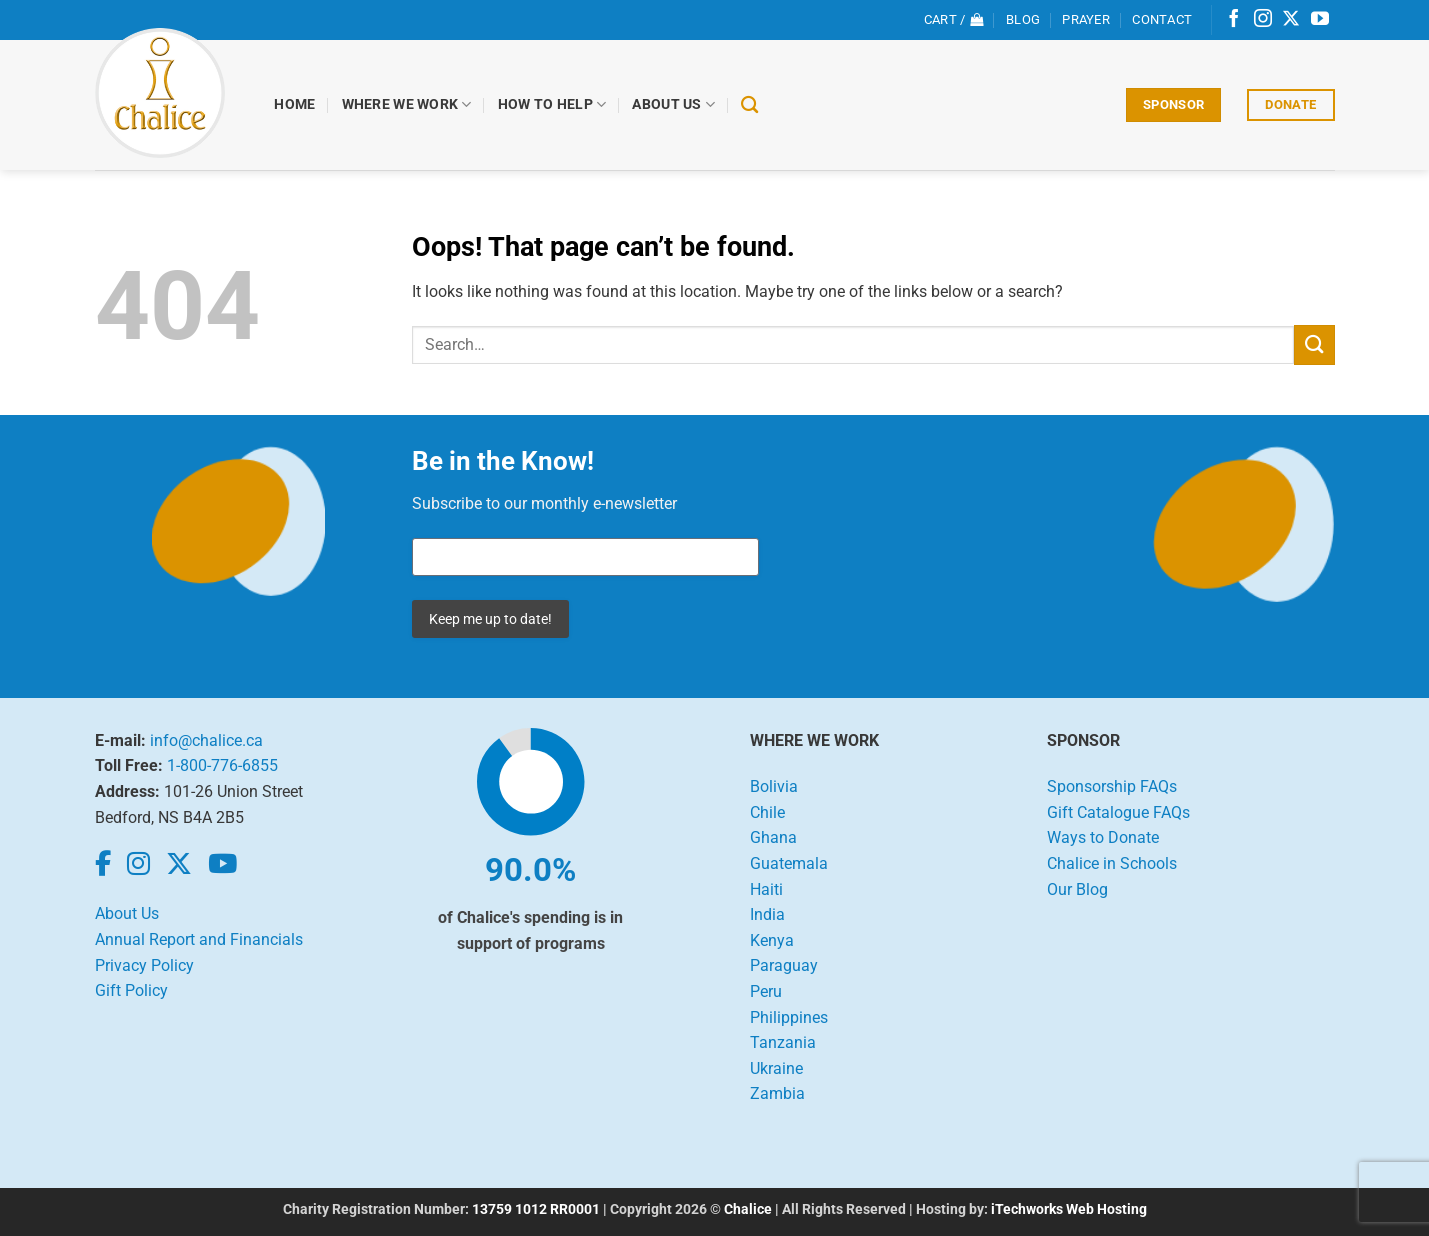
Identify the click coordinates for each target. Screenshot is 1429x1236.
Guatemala (789, 863)
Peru (766, 991)
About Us (674, 104)
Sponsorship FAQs (1112, 786)
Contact (1162, 19)
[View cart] (954, 20)
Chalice (748, 1209)
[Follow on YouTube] (1320, 20)
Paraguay (784, 965)
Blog (1023, 19)
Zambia (777, 1093)
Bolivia (774, 786)
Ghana (773, 837)
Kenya (772, 940)
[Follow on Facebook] (1234, 20)
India (767, 914)
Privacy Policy (144, 965)
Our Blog (1077, 889)
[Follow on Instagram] (1263, 20)
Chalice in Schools (1112, 863)
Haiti (766, 889)
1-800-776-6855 (222, 765)
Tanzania (783, 1042)
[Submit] (1314, 344)
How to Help (552, 104)
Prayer (1086, 19)
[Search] (749, 105)
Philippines (789, 1017)
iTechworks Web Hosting (1069, 1209)
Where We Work (407, 104)
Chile (767, 812)
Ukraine (776, 1068)
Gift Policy (131, 990)
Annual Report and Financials (199, 939)
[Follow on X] (1291, 20)
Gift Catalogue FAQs (1118, 812)
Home (295, 104)
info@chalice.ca (206, 740)
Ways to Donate (1103, 837)
